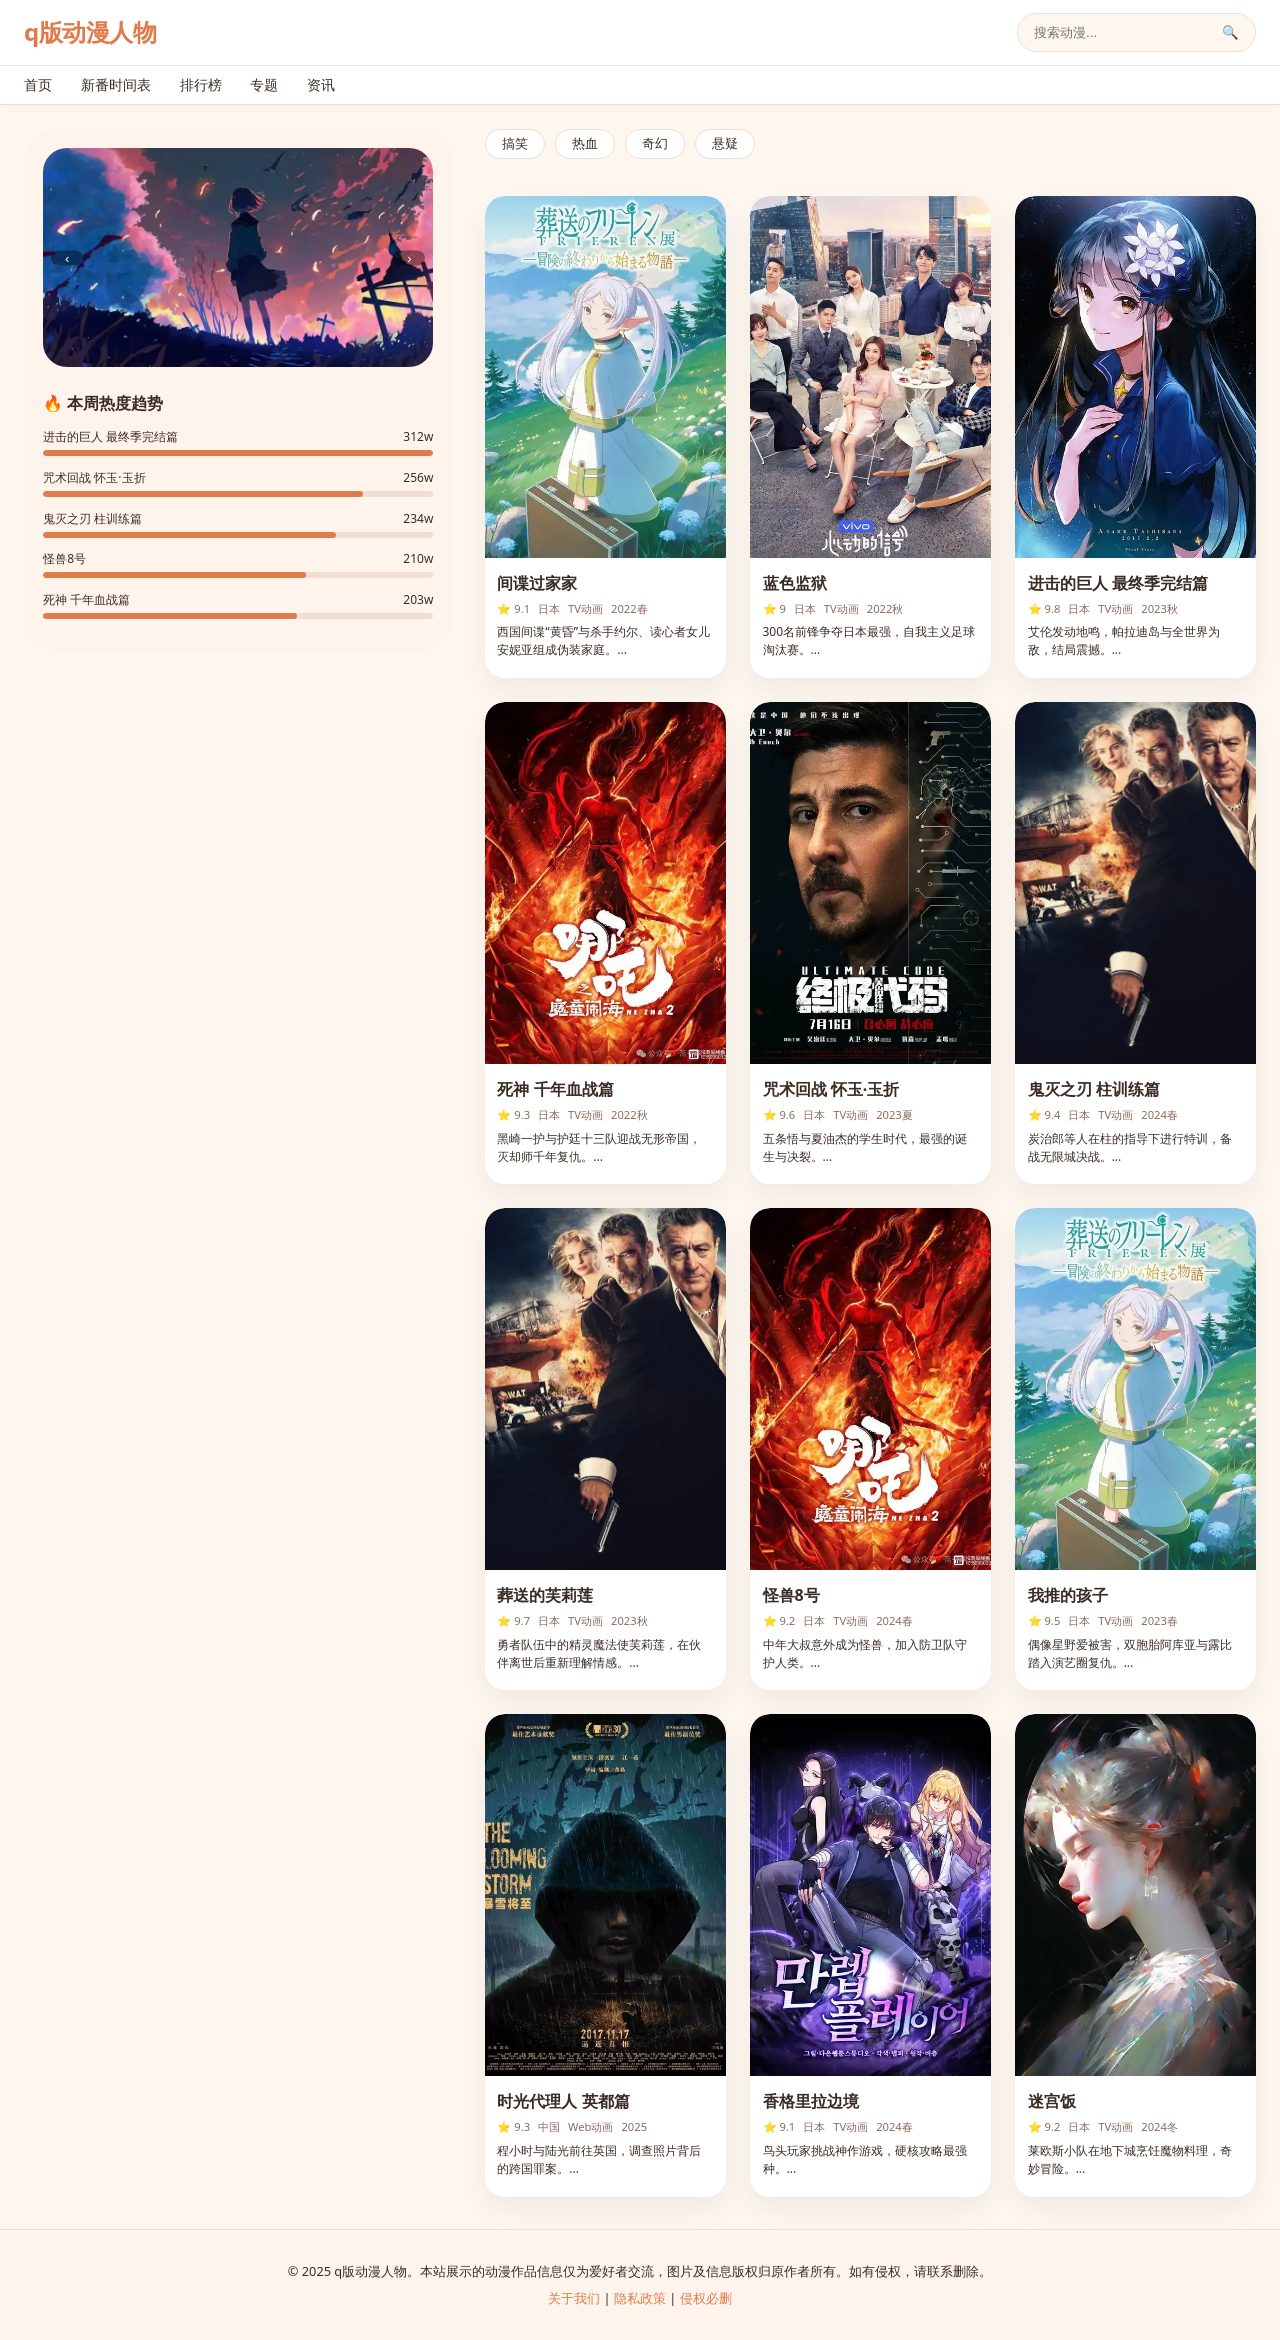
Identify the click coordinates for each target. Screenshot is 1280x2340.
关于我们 (574, 2298)
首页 (38, 84)
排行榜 (201, 84)
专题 (264, 84)
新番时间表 (116, 84)
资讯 (321, 84)
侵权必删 (706, 2298)
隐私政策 (640, 2298)
